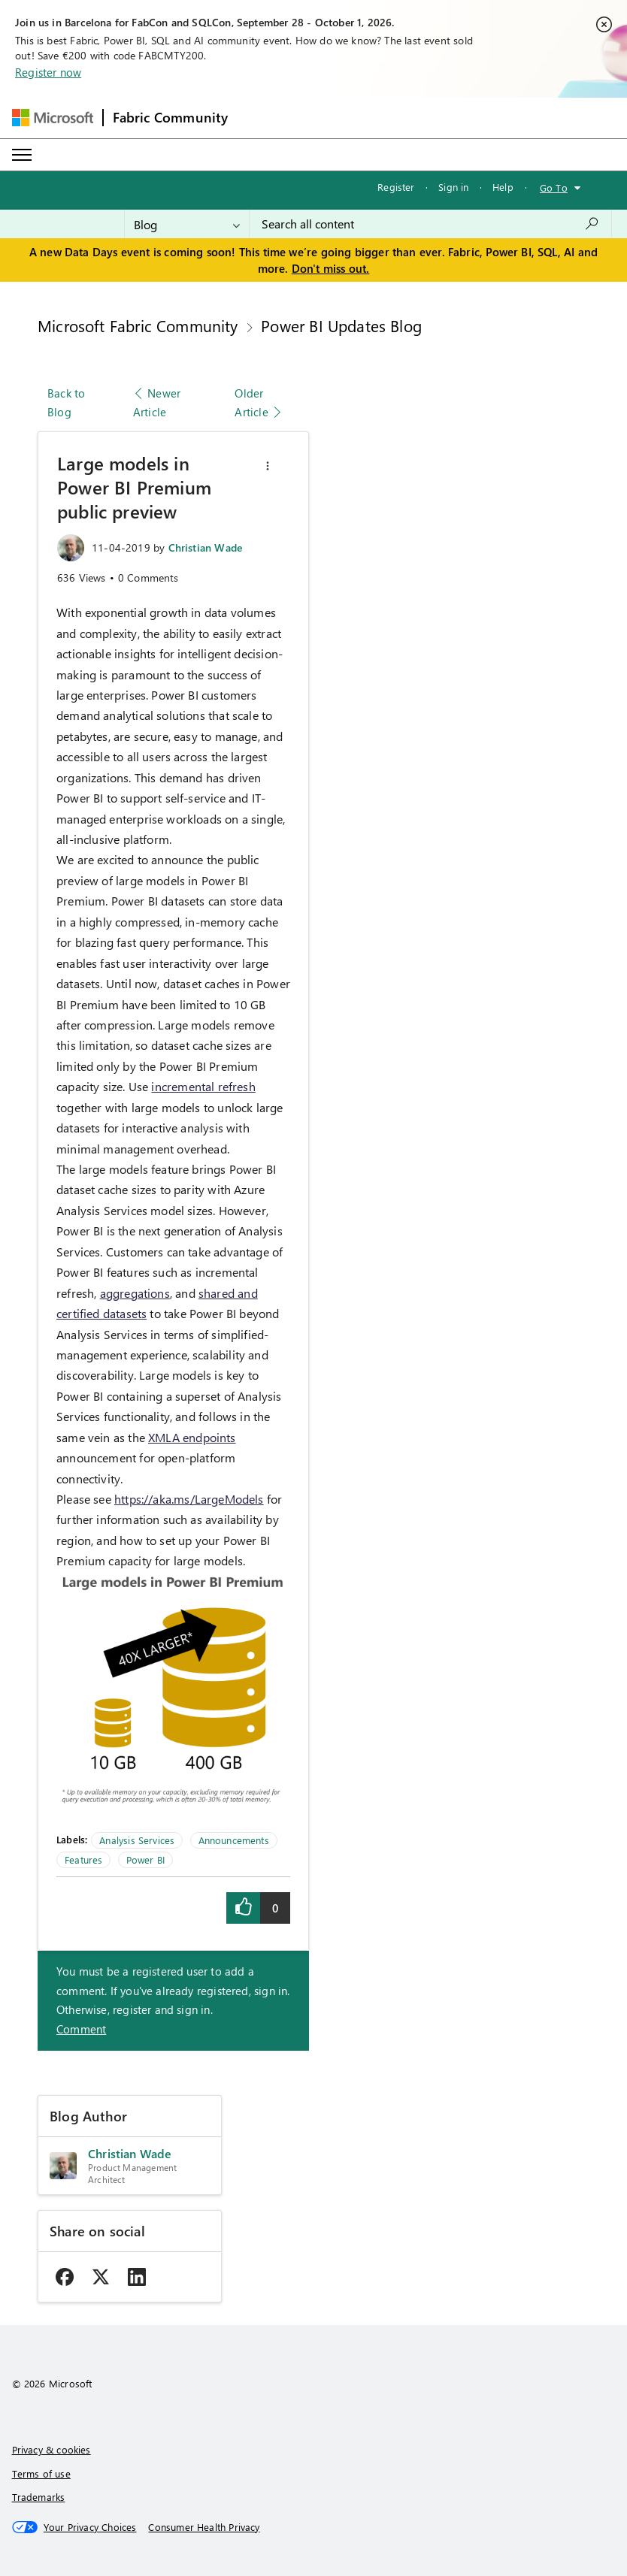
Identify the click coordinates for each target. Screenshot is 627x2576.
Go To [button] (554, 187)
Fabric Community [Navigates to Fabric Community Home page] (171, 117)
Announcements (233, 1840)
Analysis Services (136, 1840)
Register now (48, 72)
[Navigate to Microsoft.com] (52, 117)
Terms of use (41, 2473)
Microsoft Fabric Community (138, 325)
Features (83, 1859)
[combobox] (430, 224)
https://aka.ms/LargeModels (189, 1499)
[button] (267, 465)
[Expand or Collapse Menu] (22, 155)
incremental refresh (203, 1086)
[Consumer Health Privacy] (203, 2527)
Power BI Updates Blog (341, 325)
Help (502, 186)
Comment (81, 2028)
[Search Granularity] (187, 224)
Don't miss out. (331, 268)
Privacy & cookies (51, 2449)
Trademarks (38, 2496)
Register (395, 186)
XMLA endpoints (192, 1437)
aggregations (135, 1293)
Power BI (145, 1859)
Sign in (453, 186)
